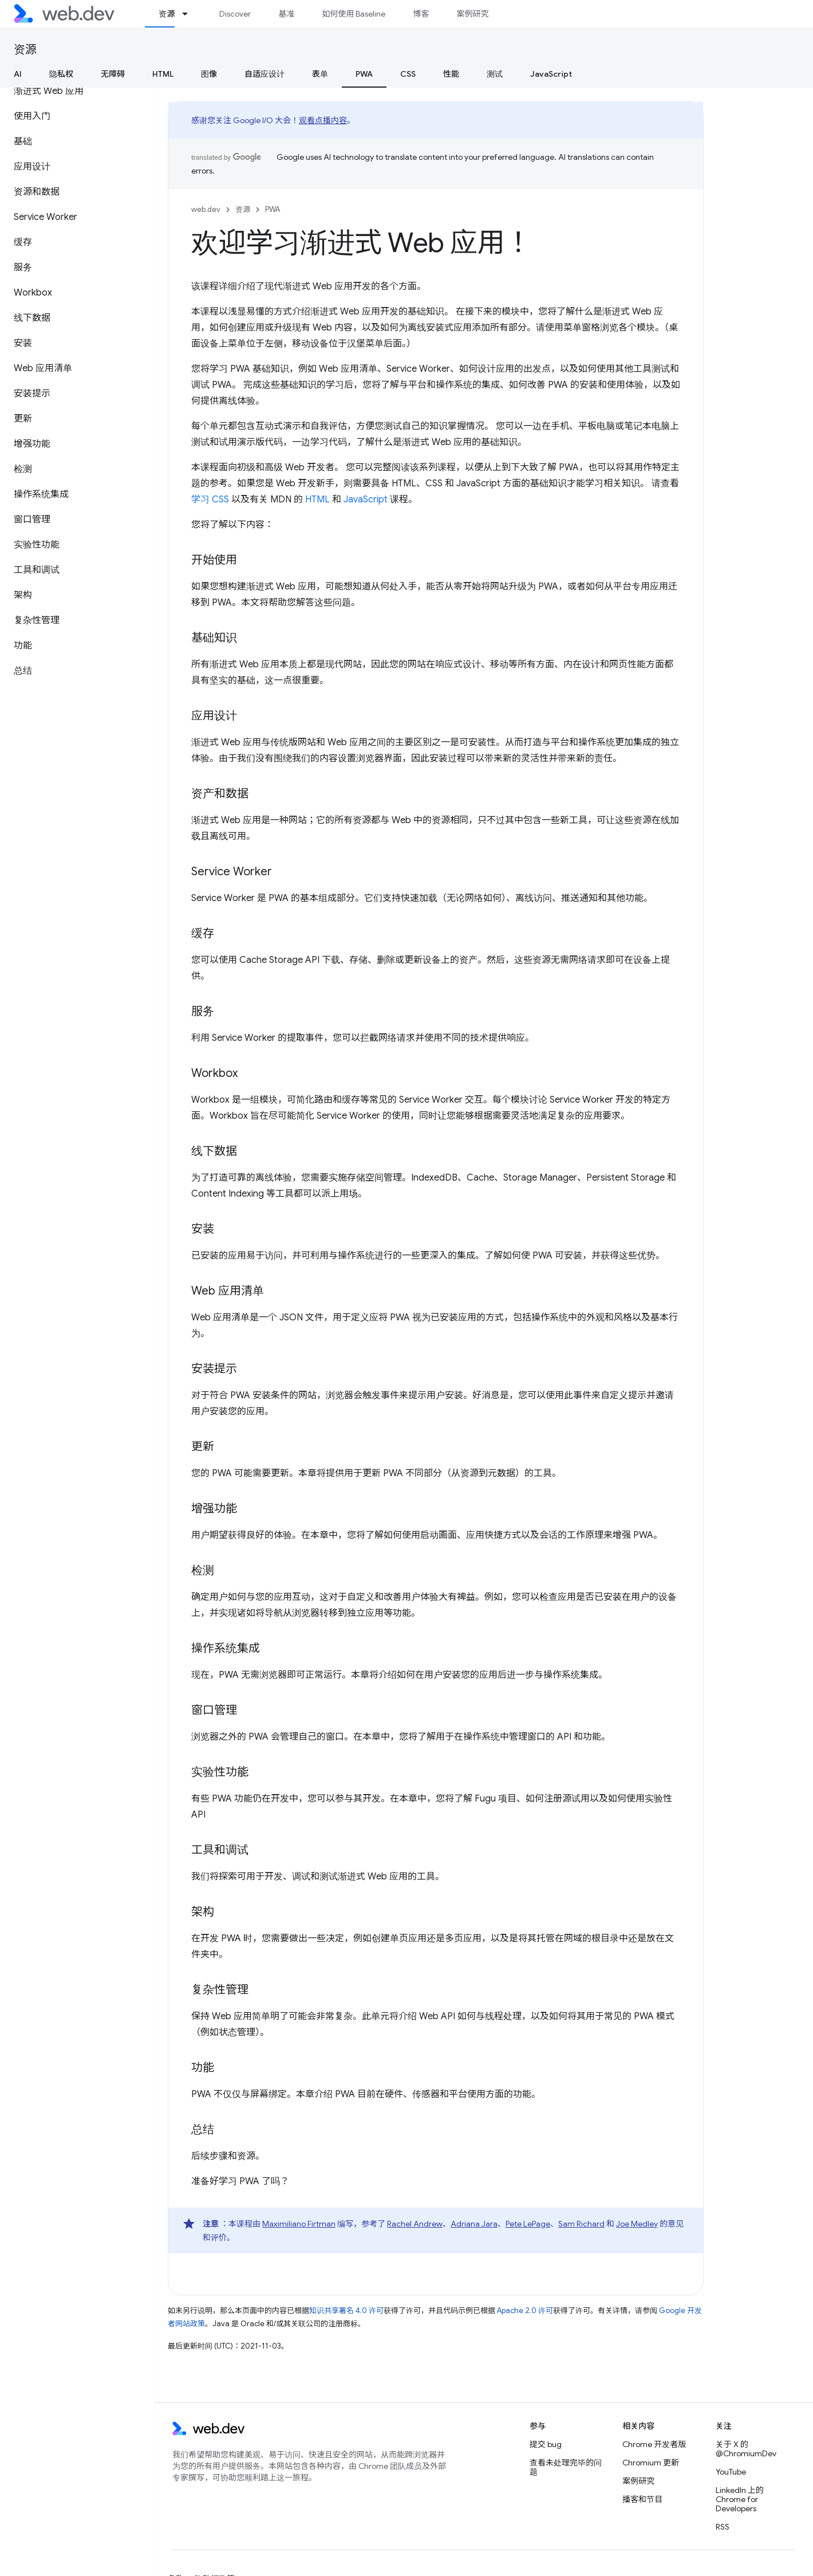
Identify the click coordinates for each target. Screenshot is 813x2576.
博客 (421, 14)
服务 (202, 1011)
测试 (495, 74)
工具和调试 (219, 1850)
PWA (272, 209)
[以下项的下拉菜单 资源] (190, 14)
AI (18, 74)
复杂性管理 (219, 1990)
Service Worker (231, 871)
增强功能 (214, 1508)
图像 (209, 74)
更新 (202, 1447)
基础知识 (214, 638)
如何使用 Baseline (353, 14)
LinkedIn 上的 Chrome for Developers (740, 2499)
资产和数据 (219, 793)
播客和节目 (642, 2499)
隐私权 (61, 74)
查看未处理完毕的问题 (566, 2467)
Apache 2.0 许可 (525, 2310)
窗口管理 (214, 1710)
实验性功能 (219, 1772)
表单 (320, 74)
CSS (408, 74)
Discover (235, 14)
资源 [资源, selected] (167, 14)
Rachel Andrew (415, 2224)
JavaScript (551, 74)
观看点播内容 (323, 120)
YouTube (731, 2472)
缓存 (202, 933)
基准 (286, 14)
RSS (722, 2527)
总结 (202, 2129)
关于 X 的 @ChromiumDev (746, 2449)
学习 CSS (210, 499)
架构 (202, 1912)
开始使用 (214, 560)
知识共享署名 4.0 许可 (346, 2310)
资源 (25, 49)
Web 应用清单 (227, 1291)
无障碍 (113, 74)
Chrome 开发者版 (654, 2444)
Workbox (214, 1073)
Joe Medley (637, 2224)
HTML (162, 74)
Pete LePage (528, 2224)
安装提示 (214, 1369)
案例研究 (472, 14)
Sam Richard (581, 2224)
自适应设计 (264, 74)
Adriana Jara (474, 2224)
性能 (451, 74)
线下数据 (214, 1151)
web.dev (205, 209)
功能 (202, 2067)
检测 (202, 1570)
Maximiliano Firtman (299, 2224)
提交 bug (546, 2444)
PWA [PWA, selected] (364, 74)
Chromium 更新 (650, 2462)
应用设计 (214, 716)
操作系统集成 (225, 1648)
